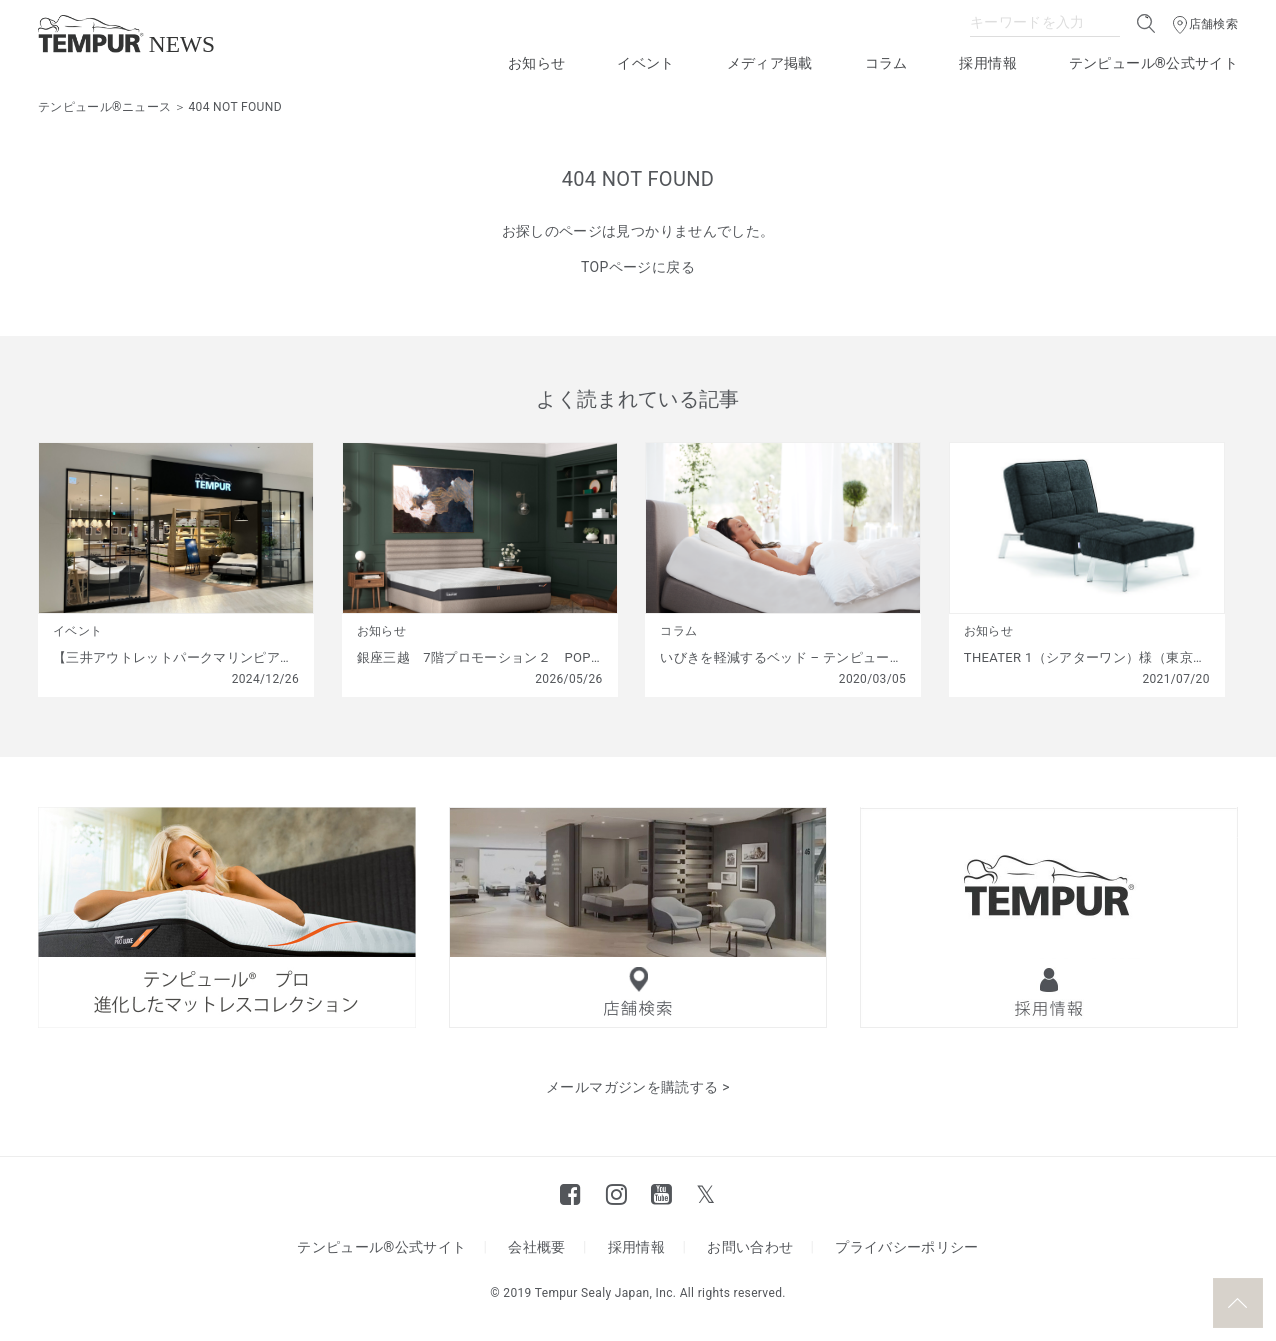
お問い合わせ (750, 1247)
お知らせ (536, 63)
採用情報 (987, 63)
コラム (886, 63)
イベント (645, 63)
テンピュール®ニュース (104, 107)
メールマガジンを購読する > (638, 1087)
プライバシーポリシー (907, 1247)
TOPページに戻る (638, 267)
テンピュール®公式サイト (1153, 63)
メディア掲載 (770, 63)
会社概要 (536, 1247)
